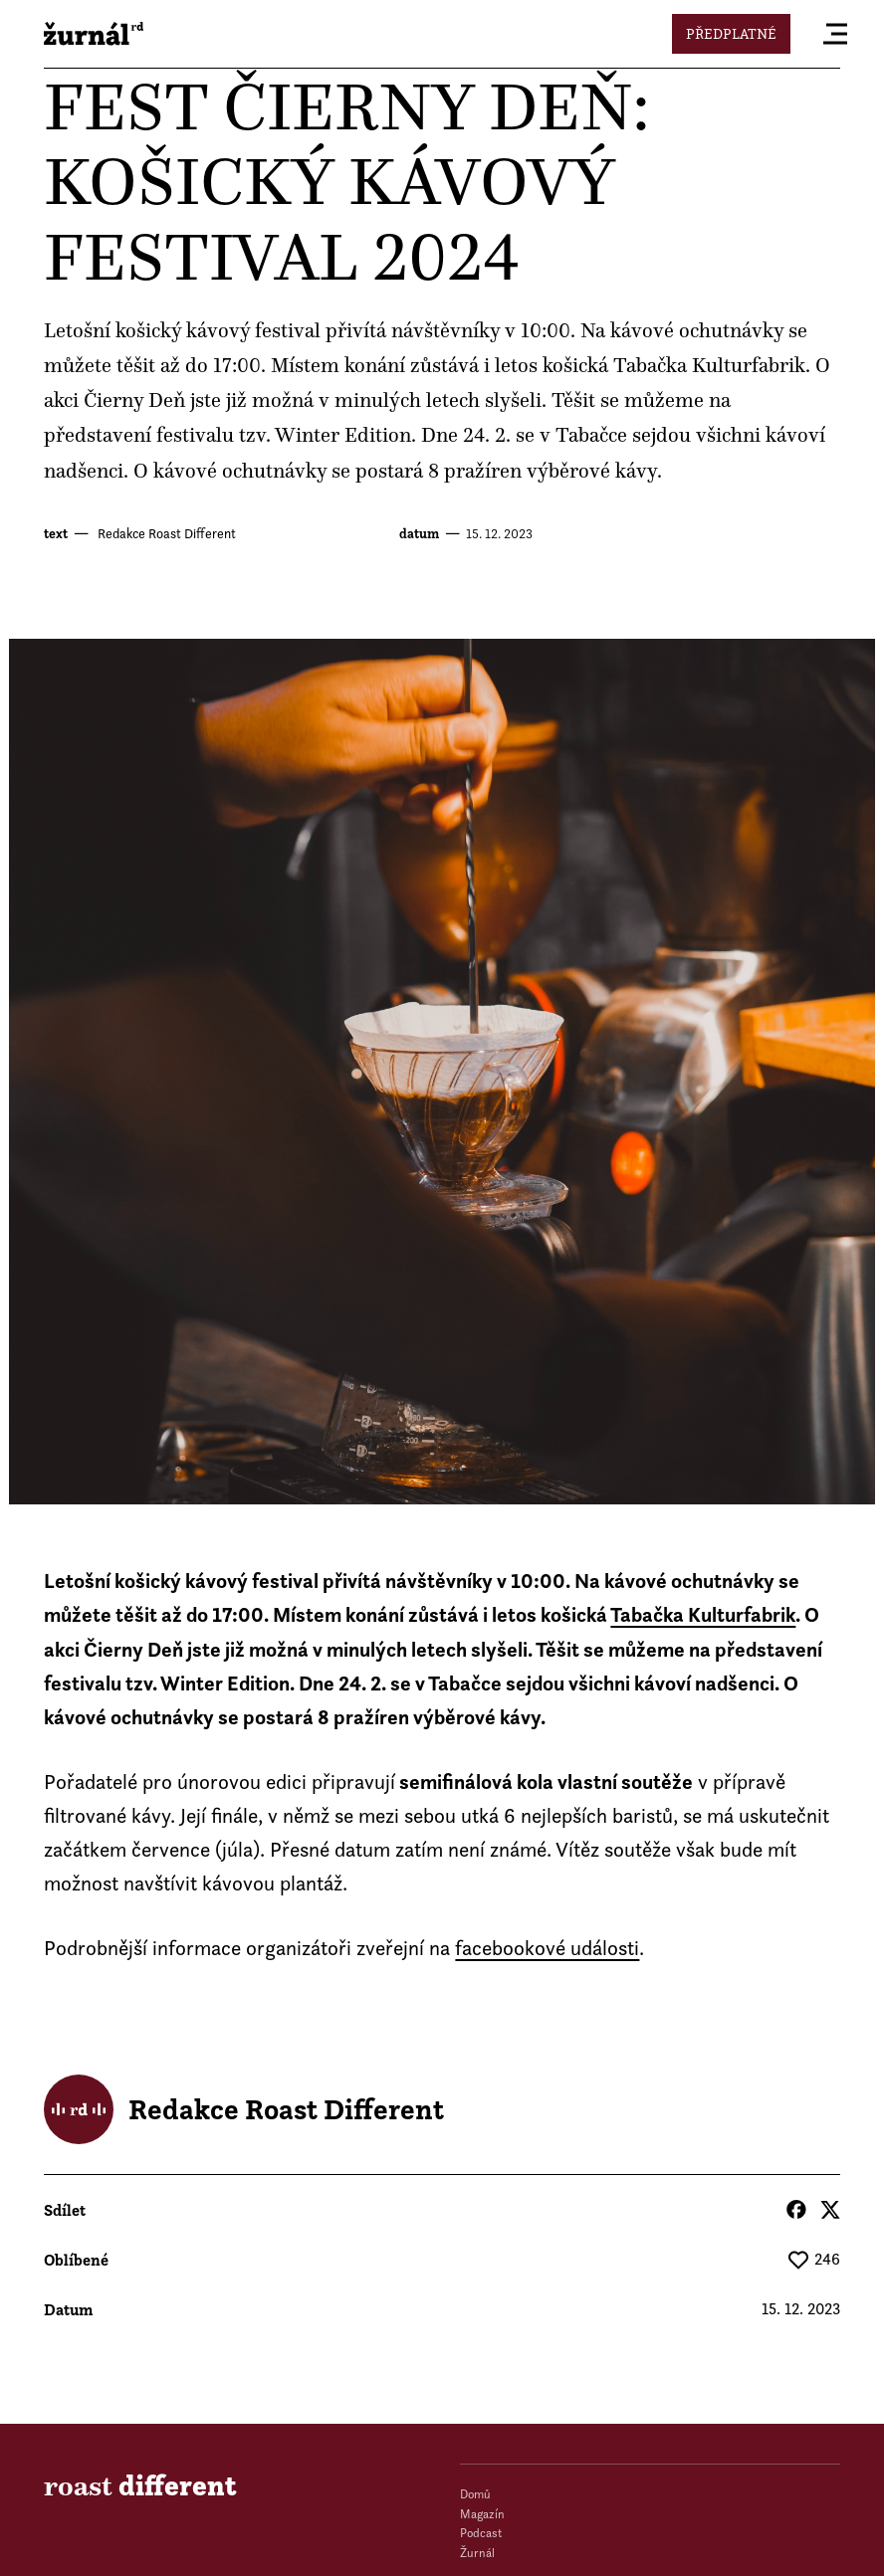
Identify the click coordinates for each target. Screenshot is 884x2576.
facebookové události (547, 1947)
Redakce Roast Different (165, 533)
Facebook (796, 2210)
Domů (475, 2493)
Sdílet (65, 2210)
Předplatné (731, 33)
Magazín (482, 2513)
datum (419, 533)
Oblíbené (76, 2260)
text (56, 533)
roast (93, 34)
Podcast (481, 2532)
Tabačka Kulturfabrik (709, 365)
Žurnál (477, 2552)
